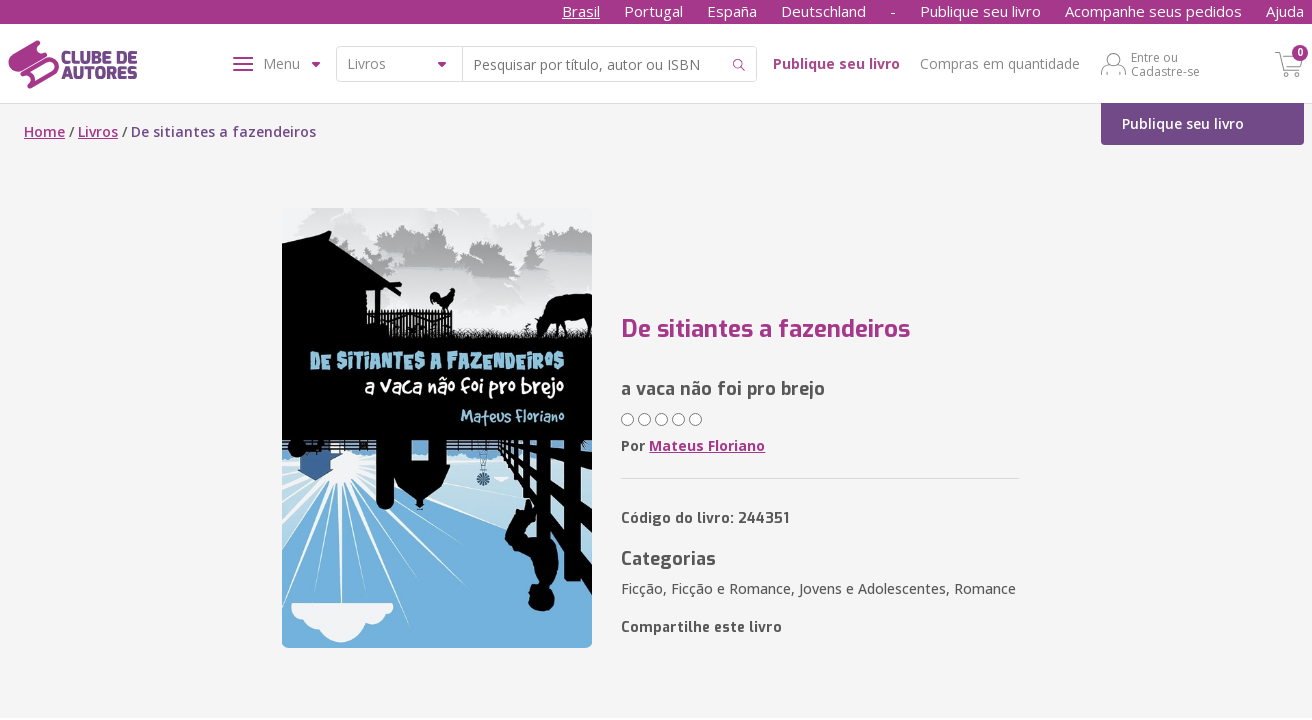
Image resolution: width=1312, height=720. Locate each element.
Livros (98, 131)
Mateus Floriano (707, 445)
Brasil (581, 11)
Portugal (653, 11)
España (732, 11)
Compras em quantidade (1000, 63)
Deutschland (823, 11)
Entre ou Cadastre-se (1165, 64)
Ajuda (1285, 11)
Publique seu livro (980, 11)
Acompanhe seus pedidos (1153, 11)
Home (44, 131)
